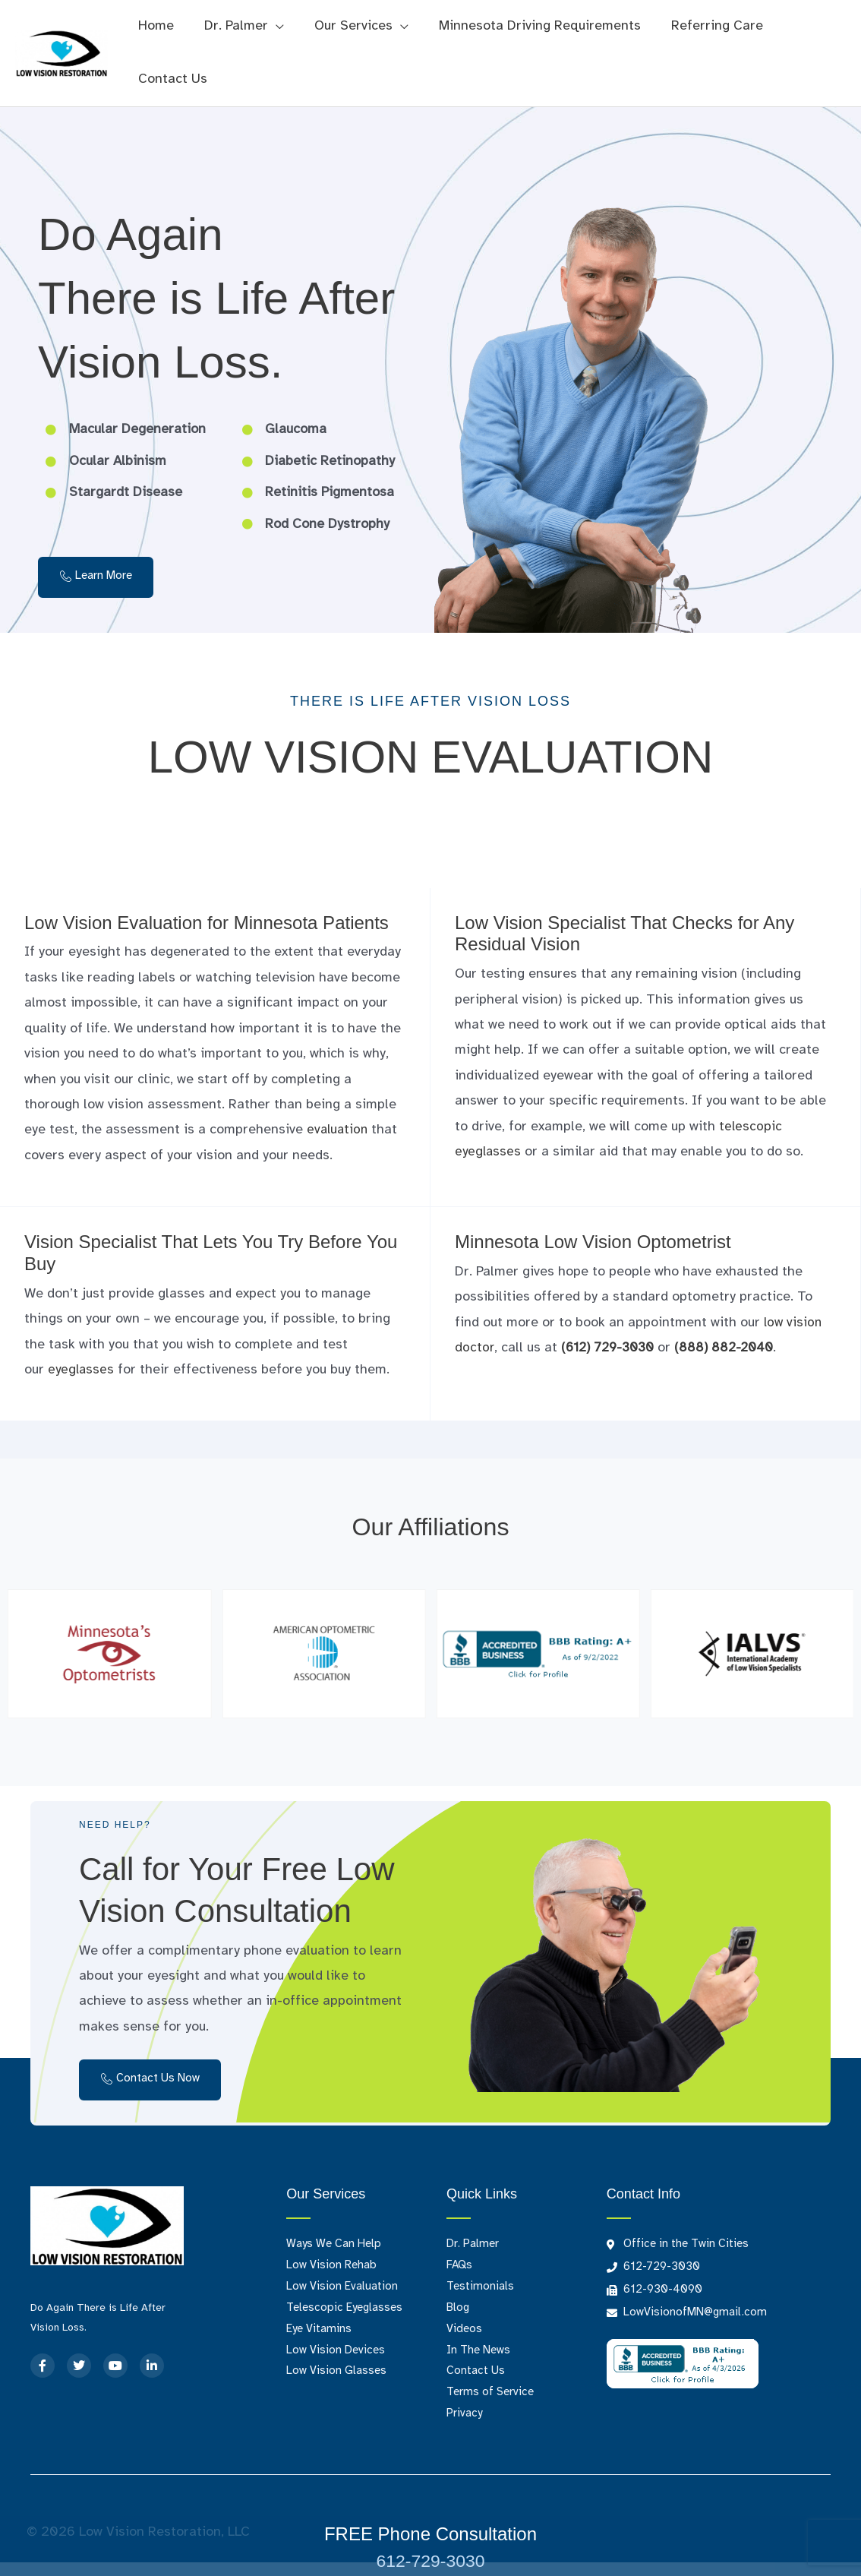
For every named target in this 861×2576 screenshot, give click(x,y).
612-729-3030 (430, 2560)
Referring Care (703, 26)
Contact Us (171, 79)
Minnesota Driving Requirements (529, 26)
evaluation (339, 1130)
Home (154, 26)
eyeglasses (82, 1370)
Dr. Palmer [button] (231, 26)
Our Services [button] (346, 26)
